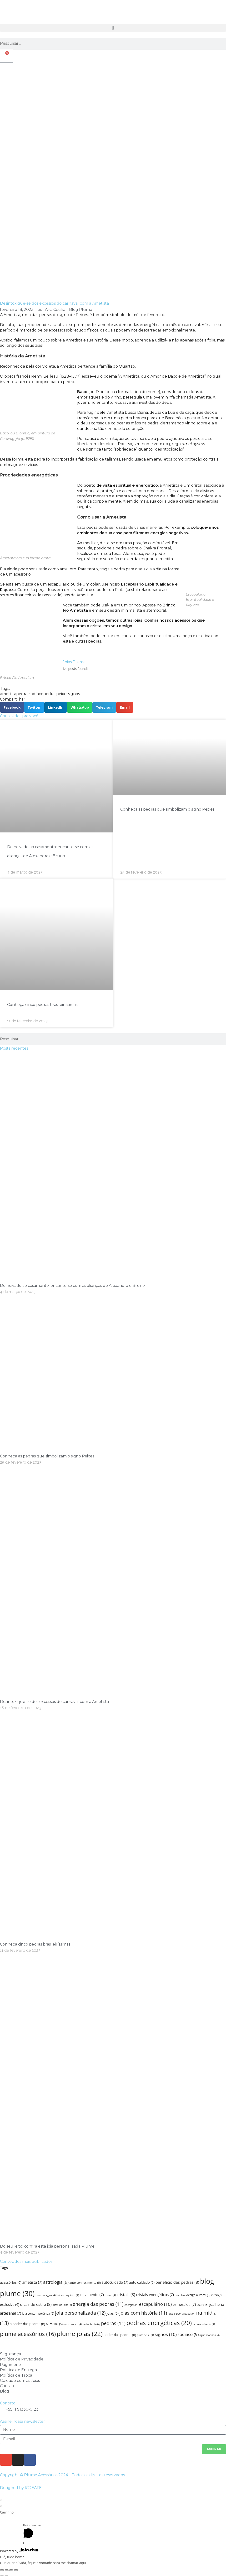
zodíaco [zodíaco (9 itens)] (188, 2334)
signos (74, 694)
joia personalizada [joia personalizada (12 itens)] (80, 2312)
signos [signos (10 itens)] (166, 2334)
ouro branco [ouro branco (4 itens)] (72, 2324)
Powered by (19, 2551)
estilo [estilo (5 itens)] (202, 2305)
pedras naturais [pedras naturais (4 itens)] (204, 2324)
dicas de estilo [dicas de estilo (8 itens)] (35, 2304)
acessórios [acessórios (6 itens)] (10, 2282)
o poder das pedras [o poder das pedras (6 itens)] (27, 2323)
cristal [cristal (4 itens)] (180, 2295)
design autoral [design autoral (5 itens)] (198, 2295)
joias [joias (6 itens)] (112, 2313)
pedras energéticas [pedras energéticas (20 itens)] (159, 2323)
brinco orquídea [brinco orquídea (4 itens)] (67, 2295)
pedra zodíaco (29, 694)
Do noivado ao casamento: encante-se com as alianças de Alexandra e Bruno (72, 1285)
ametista (8, 694)
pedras (49, 694)
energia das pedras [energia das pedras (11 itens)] (98, 2304)
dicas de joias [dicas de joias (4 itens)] (62, 2305)
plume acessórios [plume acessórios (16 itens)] (28, 2334)
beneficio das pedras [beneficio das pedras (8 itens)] (177, 2282)
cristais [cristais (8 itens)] (126, 2294)
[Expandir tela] (11, 2570)
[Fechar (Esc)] (2, 2570)
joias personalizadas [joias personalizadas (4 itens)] (181, 2313)
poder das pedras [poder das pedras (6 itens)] (120, 2334)
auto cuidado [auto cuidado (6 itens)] (142, 2282)
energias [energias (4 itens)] (131, 2305)
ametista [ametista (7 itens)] (32, 2282)
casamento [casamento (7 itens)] (92, 2294)
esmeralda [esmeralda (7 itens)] (184, 2304)
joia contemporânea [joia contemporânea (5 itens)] (38, 2314)
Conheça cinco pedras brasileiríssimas (42, 1004)
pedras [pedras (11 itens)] (113, 2323)
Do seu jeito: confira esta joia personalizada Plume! (47, 2246)
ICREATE (33, 2487)
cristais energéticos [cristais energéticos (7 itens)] (155, 2294)
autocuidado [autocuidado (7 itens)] (115, 2282)
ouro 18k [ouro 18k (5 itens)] (54, 2324)
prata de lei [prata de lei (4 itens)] (145, 2335)
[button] (113, 28)
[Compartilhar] (7, 2570)
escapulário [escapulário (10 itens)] (155, 2304)
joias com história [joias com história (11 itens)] (143, 2313)
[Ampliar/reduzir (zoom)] (16, 2570)
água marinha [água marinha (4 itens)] (210, 2335)
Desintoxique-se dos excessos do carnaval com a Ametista (54, 1701)
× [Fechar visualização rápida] (1, 2500)
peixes (62, 694)
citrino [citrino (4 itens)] (110, 2295)
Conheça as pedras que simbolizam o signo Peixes (167, 809)
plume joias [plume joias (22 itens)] (80, 2333)
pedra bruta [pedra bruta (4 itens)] (91, 2324)
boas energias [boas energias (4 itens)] (45, 2295)
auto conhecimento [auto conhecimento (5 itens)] (85, 2283)
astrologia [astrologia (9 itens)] (56, 2282)
